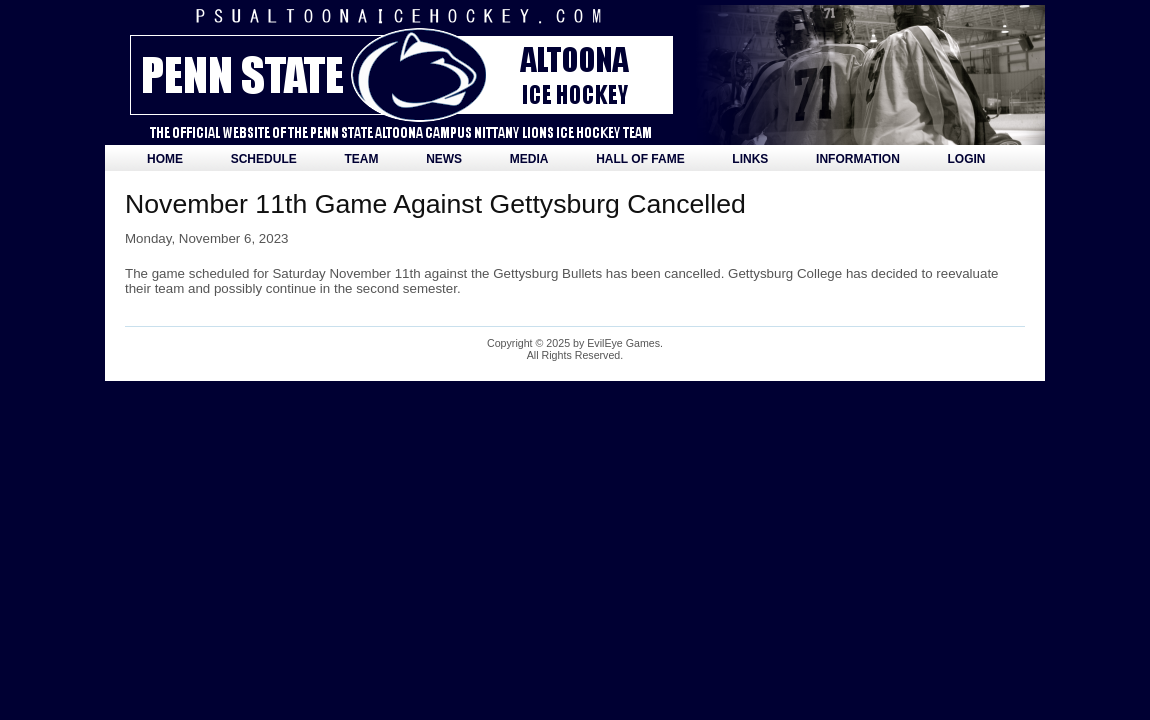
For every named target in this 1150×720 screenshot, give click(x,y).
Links (750, 159)
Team (361, 159)
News (444, 159)
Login (967, 159)
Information (858, 159)
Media (529, 159)
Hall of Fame (640, 159)
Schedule (264, 159)
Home (165, 159)
